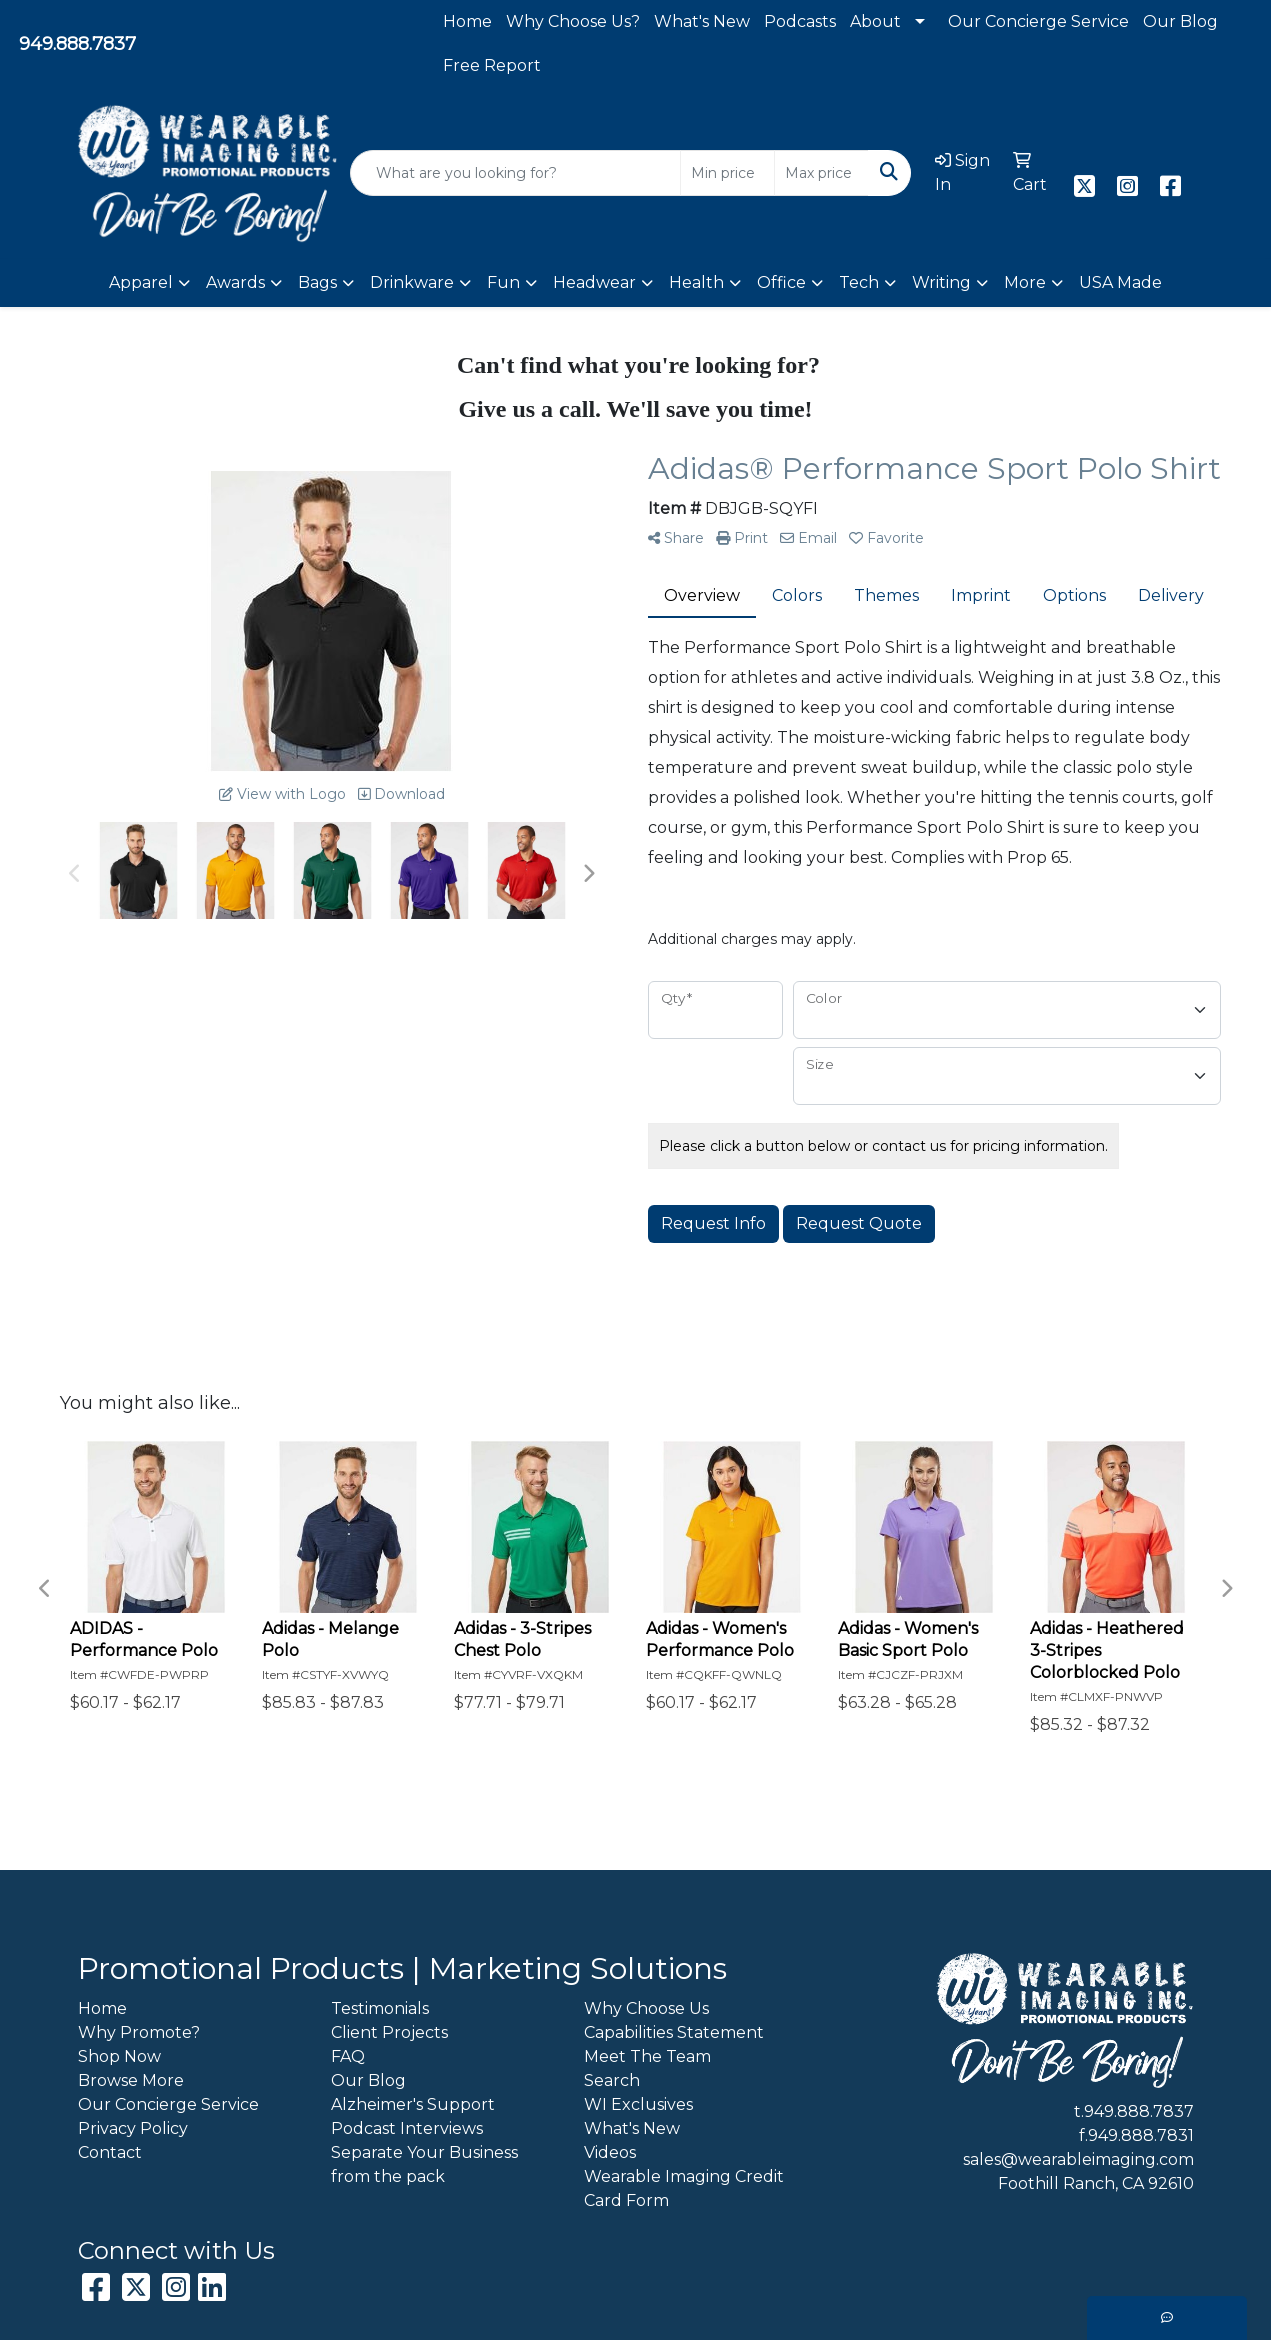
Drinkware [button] (412, 282)
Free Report (492, 65)
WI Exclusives (638, 2104)
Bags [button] (317, 282)
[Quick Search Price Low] (727, 173)
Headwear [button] (594, 282)
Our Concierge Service (1038, 21)
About (875, 21)
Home (467, 21)
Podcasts (800, 21)
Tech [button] (859, 282)
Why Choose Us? (573, 21)
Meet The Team (647, 2056)
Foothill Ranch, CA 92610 (1096, 2183)
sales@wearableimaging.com (1078, 2159)
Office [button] (781, 282)
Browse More (131, 2080)
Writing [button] (941, 282)
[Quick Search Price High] (821, 173)
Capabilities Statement (674, 2032)
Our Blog (1180, 21)
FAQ (348, 2056)
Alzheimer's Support (413, 2104)
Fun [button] (503, 282)
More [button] (1025, 282)
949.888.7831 (1141, 2135)
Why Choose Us (646, 2008)
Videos (610, 2152)
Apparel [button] (141, 282)
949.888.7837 (77, 44)
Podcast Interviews (407, 2128)
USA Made (1120, 282)
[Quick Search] (516, 173)
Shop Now (119, 2056)
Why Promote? (139, 2032)
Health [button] (696, 282)
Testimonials (380, 2008)
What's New (702, 21)
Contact (110, 2152)
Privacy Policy (133, 2128)
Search (612, 2080)
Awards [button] (235, 282)
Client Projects (389, 2032)
